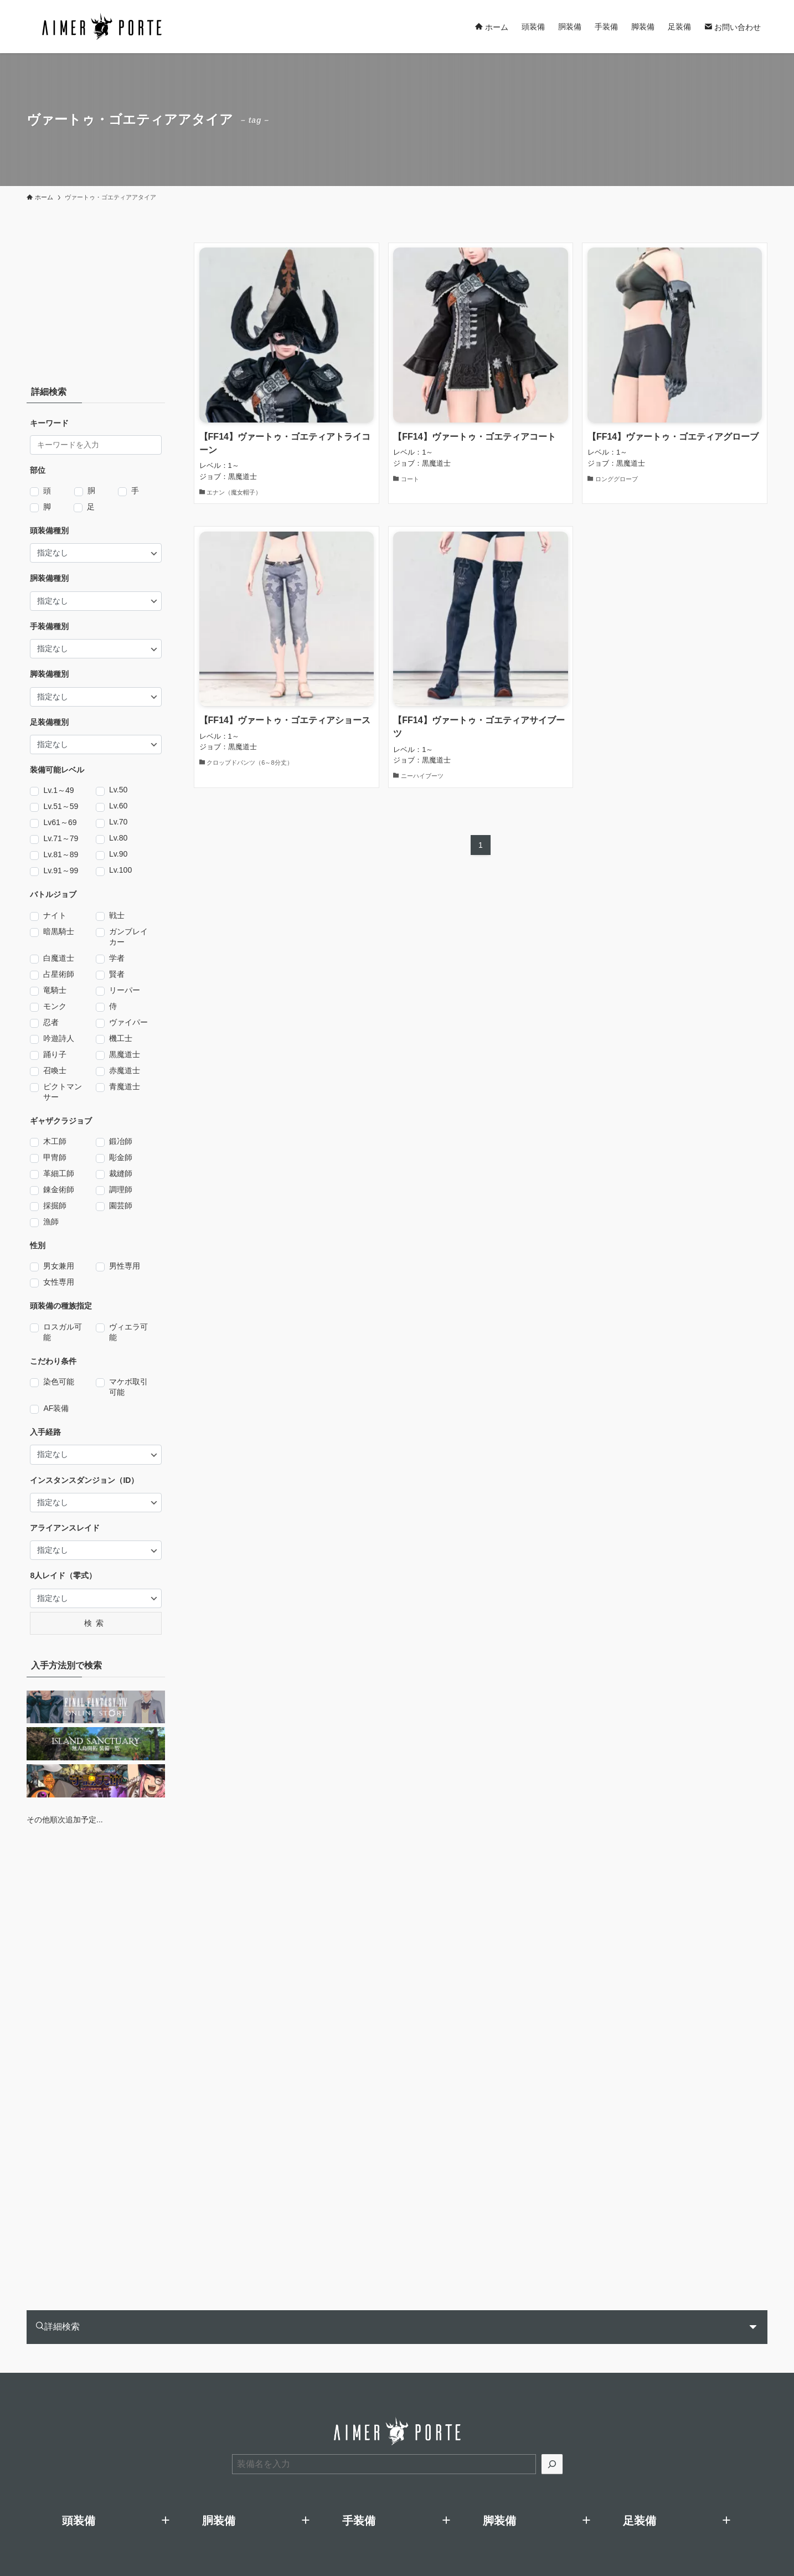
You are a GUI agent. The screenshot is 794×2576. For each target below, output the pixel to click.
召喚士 (54, 1071)
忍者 (51, 1023)
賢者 (117, 975)
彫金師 (120, 1158)
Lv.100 (120, 869)
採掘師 (54, 1206)
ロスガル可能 (62, 1332)
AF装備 (56, 1409)
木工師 (54, 1142)
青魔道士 (124, 1087)
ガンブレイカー (128, 936)
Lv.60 (118, 805)
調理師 (120, 1190)
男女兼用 (58, 1266)
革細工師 (58, 1174)
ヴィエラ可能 (128, 1332)
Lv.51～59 (60, 807)
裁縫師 (120, 1174)
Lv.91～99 (60, 871)
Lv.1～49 (58, 791)
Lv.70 (118, 821)
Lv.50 (118, 789)
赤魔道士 (124, 1071)
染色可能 (58, 1382)
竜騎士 (54, 991)
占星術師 (58, 975)
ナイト (54, 916)
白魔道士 (58, 959)
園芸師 (120, 1206)
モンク (54, 1007)
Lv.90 (118, 853)
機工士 (120, 1039)
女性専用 (58, 1282)
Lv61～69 (59, 823)
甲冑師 (54, 1158)
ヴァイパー (128, 1023)
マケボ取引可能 (128, 1387)
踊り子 (54, 1055)
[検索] (552, 2464)
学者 (117, 959)
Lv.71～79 (60, 839)
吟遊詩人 (58, 1039)
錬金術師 (58, 1190)
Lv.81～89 (60, 855)
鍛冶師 (120, 1142)
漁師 (51, 1222)
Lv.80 (118, 837)
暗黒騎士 (58, 932)
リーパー (124, 991)
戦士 (117, 916)
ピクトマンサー (62, 1091)
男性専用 (124, 1266)
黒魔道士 (124, 1055)
